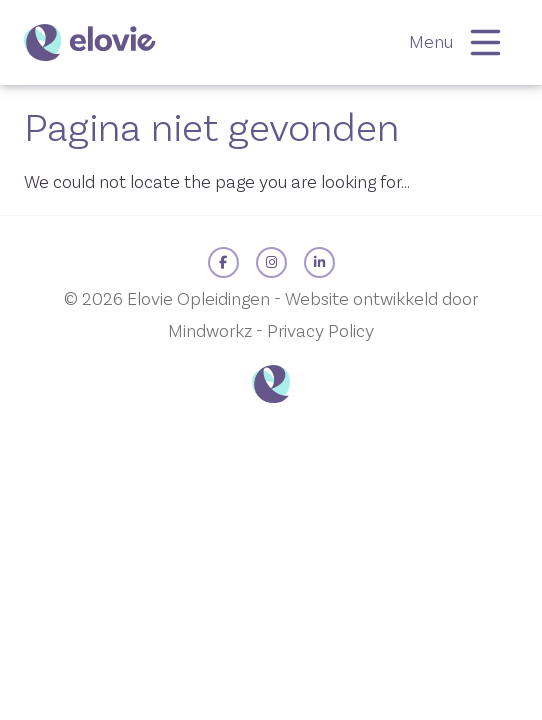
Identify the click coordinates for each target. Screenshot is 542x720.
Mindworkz (210, 331)
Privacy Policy (320, 331)
